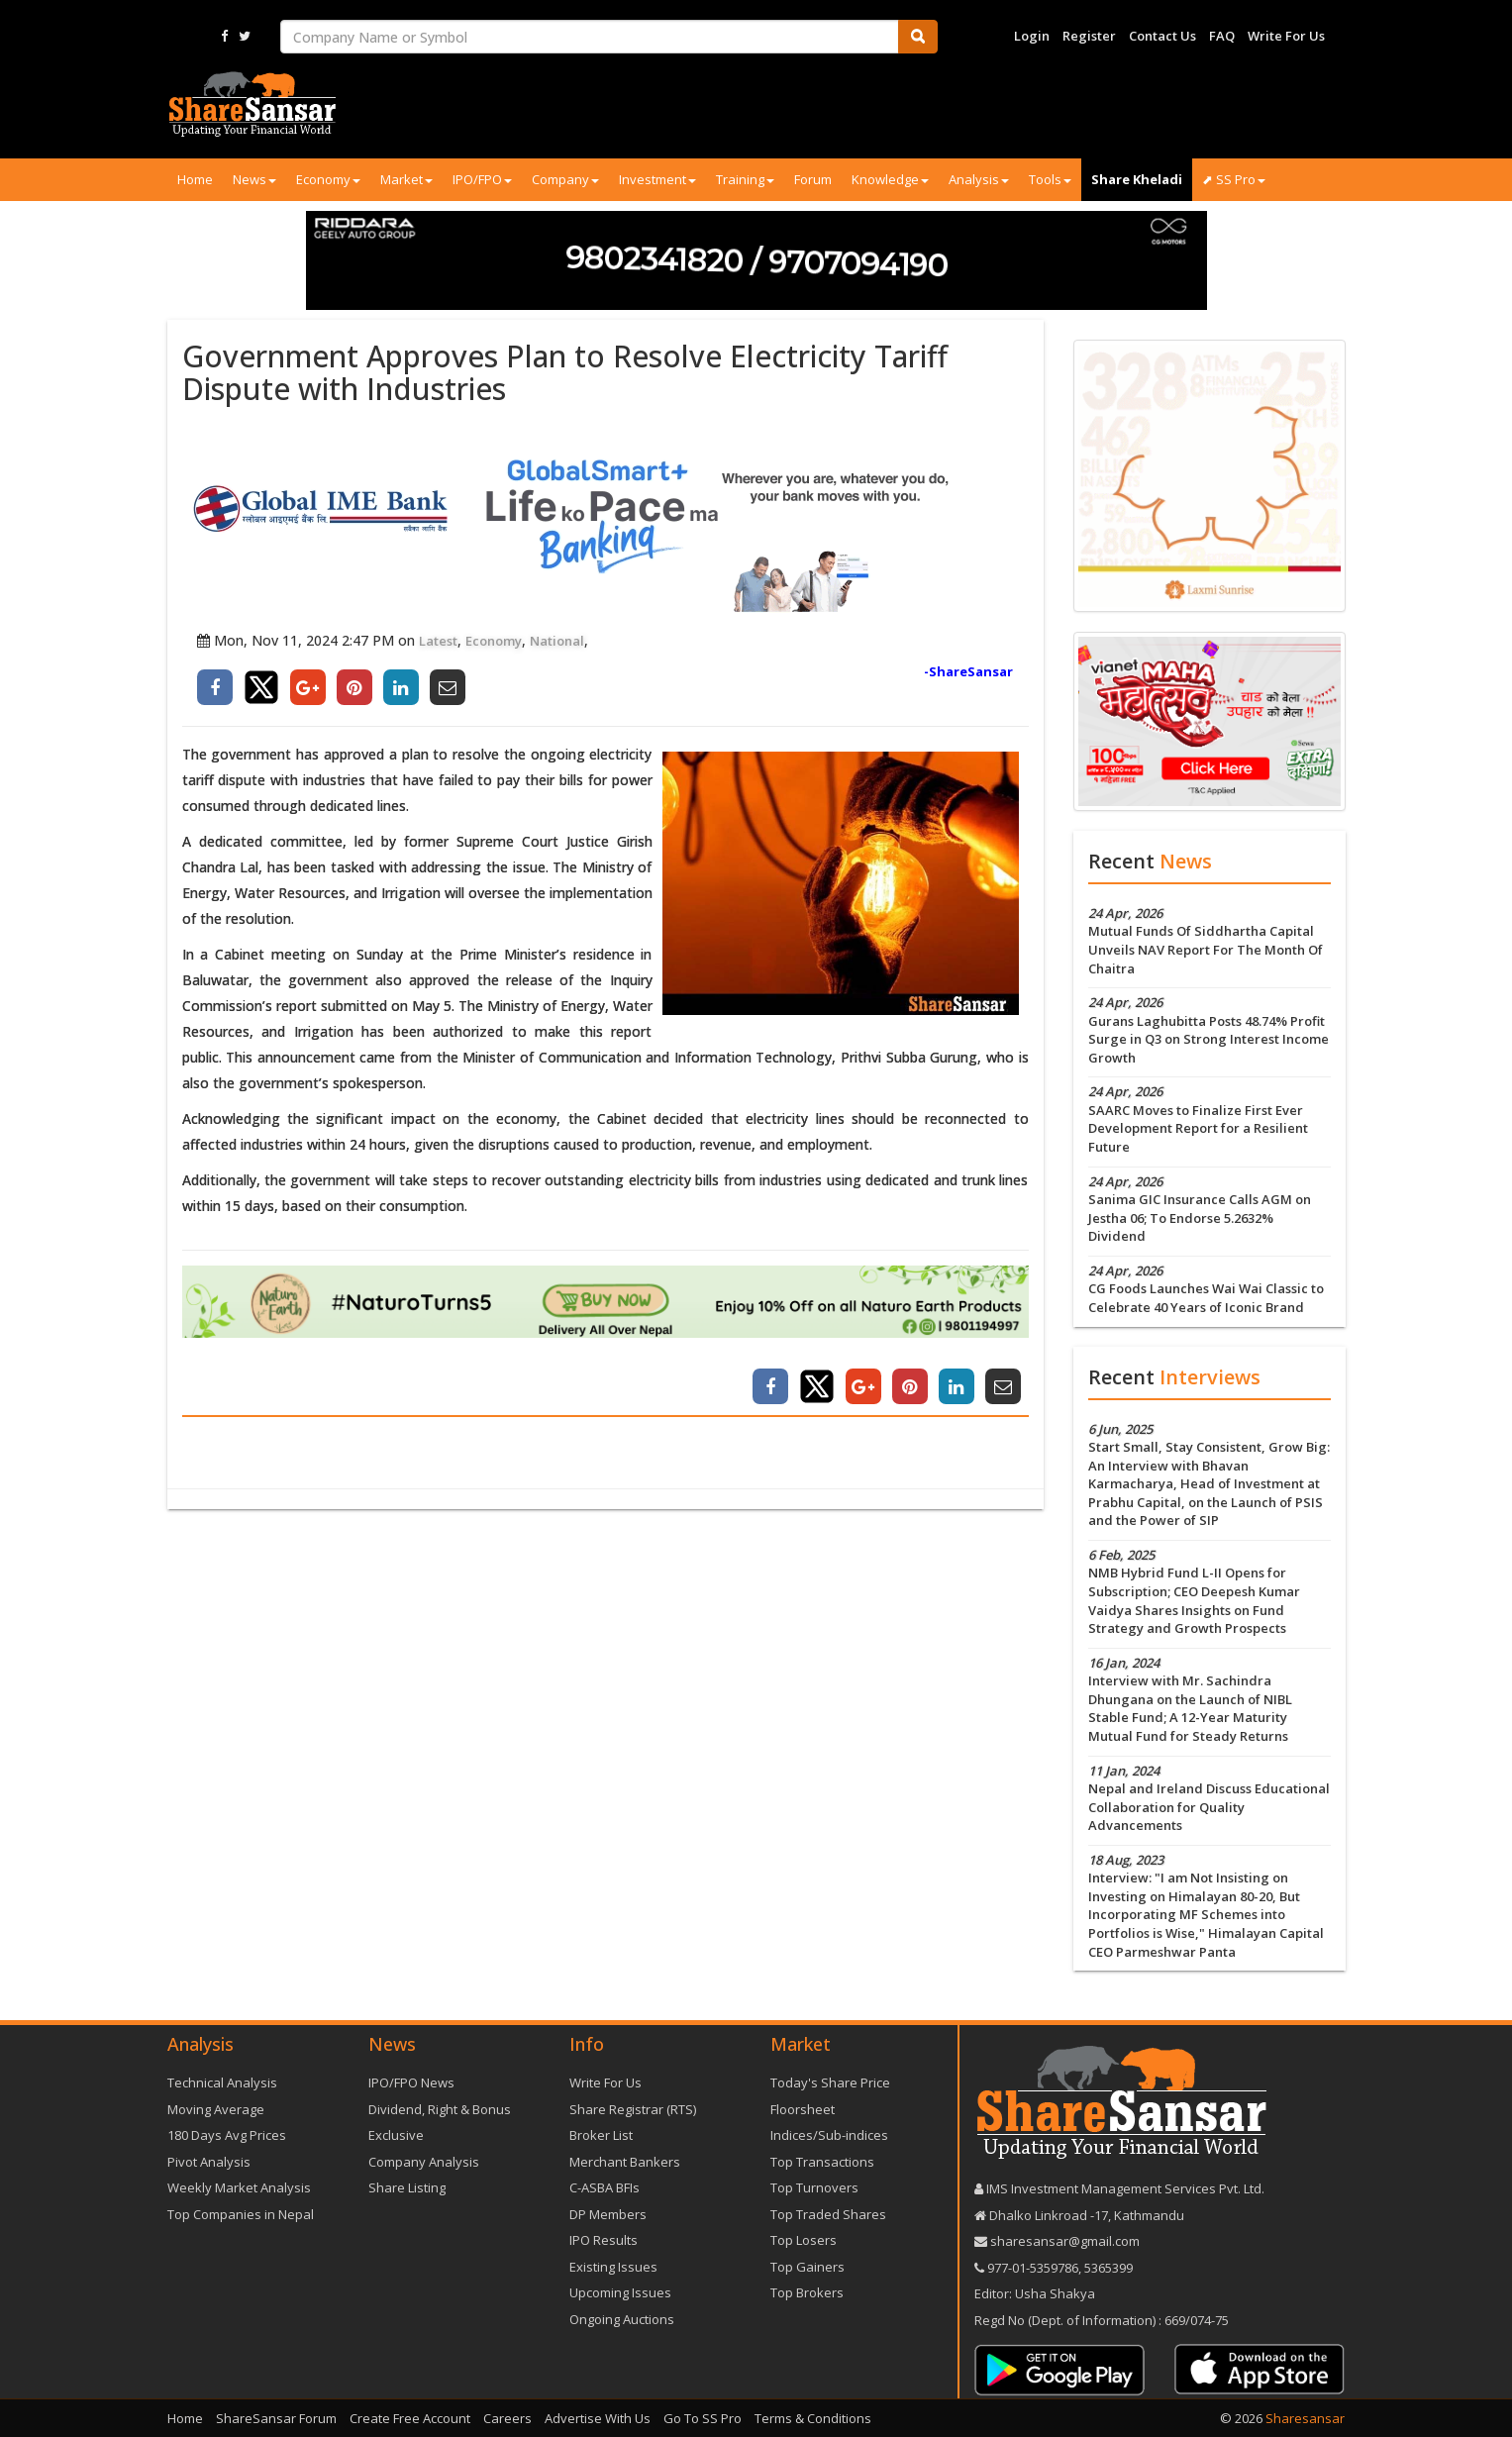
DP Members (608, 2214)
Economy (328, 179)
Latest (438, 641)
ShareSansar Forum (276, 2418)
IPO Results (603, 2240)
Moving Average (215, 2109)
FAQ (1222, 36)
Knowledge (890, 179)
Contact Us (1162, 36)
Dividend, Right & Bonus (439, 2109)
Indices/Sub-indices (829, 2135)
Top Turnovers (814, 2187)
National (557, 641)
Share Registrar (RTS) (632, 2109)
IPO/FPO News (411, 2082)
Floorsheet (802, 2109)
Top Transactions (822, 2162)
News (254, 179)
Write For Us (1286, 36)
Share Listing (407, 2187)
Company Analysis (423, 2162)
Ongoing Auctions (621, 2319)
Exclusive (396, 2135)
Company (565, 179)
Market (406, 179)
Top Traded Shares (828, 2214)
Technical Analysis (222, 2082)
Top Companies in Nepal (240, 2214)
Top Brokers (807, 2292)
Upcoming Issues (620, 2292)
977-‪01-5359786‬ (1032, 2268)
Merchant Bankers (624, 2162)
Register (1089, 36)
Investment (657, 179)
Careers (507, 2418)
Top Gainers (807, 2267)
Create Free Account (410, 2418)
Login (1032, 36)
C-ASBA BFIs (604, 2187)
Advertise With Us (598, 2418)
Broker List (601, 2135)
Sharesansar (1305, 2418)
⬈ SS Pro (1233, 179)
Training (745, 179)
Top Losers (803, 2240)
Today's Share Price (830, 2082)
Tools (1050, 179)
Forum (813, 179)
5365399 (1107, 2268)
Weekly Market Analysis (239, 2187)
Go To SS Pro (702, 2418)
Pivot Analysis (209, 2162)
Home (195, 179)
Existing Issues (613, 2267)
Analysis (979, 179)
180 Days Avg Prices (226, 2135)
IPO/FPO (482, 179)
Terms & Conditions (813, 2418)
